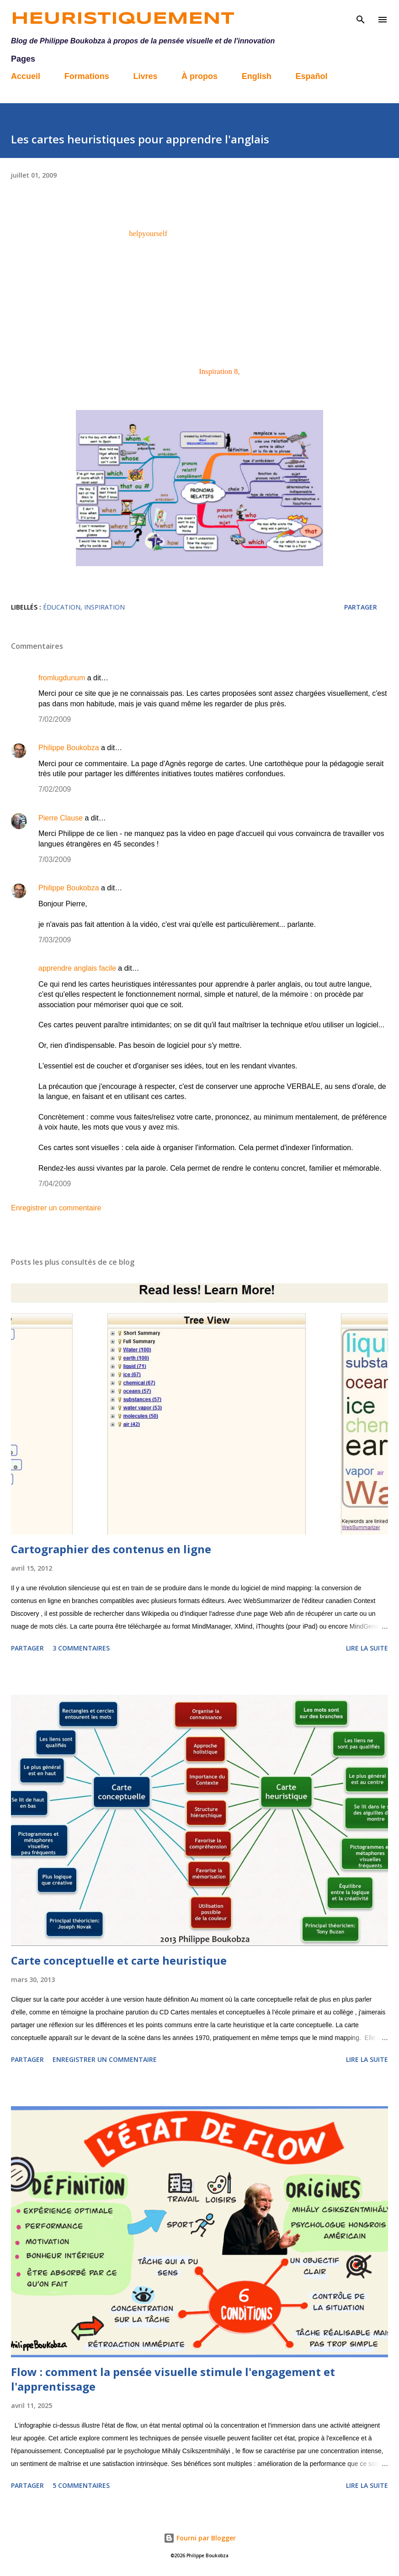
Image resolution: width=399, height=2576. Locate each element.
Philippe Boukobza (68, 748)
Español (311, 76)
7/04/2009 (54, 1184)
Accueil (25, 76)
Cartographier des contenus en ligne (111, 1548)
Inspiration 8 (218, 371)
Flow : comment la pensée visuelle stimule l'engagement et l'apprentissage (173, 2379)
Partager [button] (360, 607)
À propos (199, 76)
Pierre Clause (60, 818)
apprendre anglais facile (77, 968)
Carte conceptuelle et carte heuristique (119, 1960)
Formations (86, 76)
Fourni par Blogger (200, 2538)
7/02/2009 (54, 719)
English (256, 76)
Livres (145, 76)
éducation (61, 607)
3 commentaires (81, 1648)
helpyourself (148, 233)
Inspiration (104, 607)
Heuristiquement (122, 19)
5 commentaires (81, 2485)
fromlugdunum (61, 678)
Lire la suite (367, 1648)
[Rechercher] (360, 16)
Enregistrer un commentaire (56, 1208)
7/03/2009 (54, 859)
